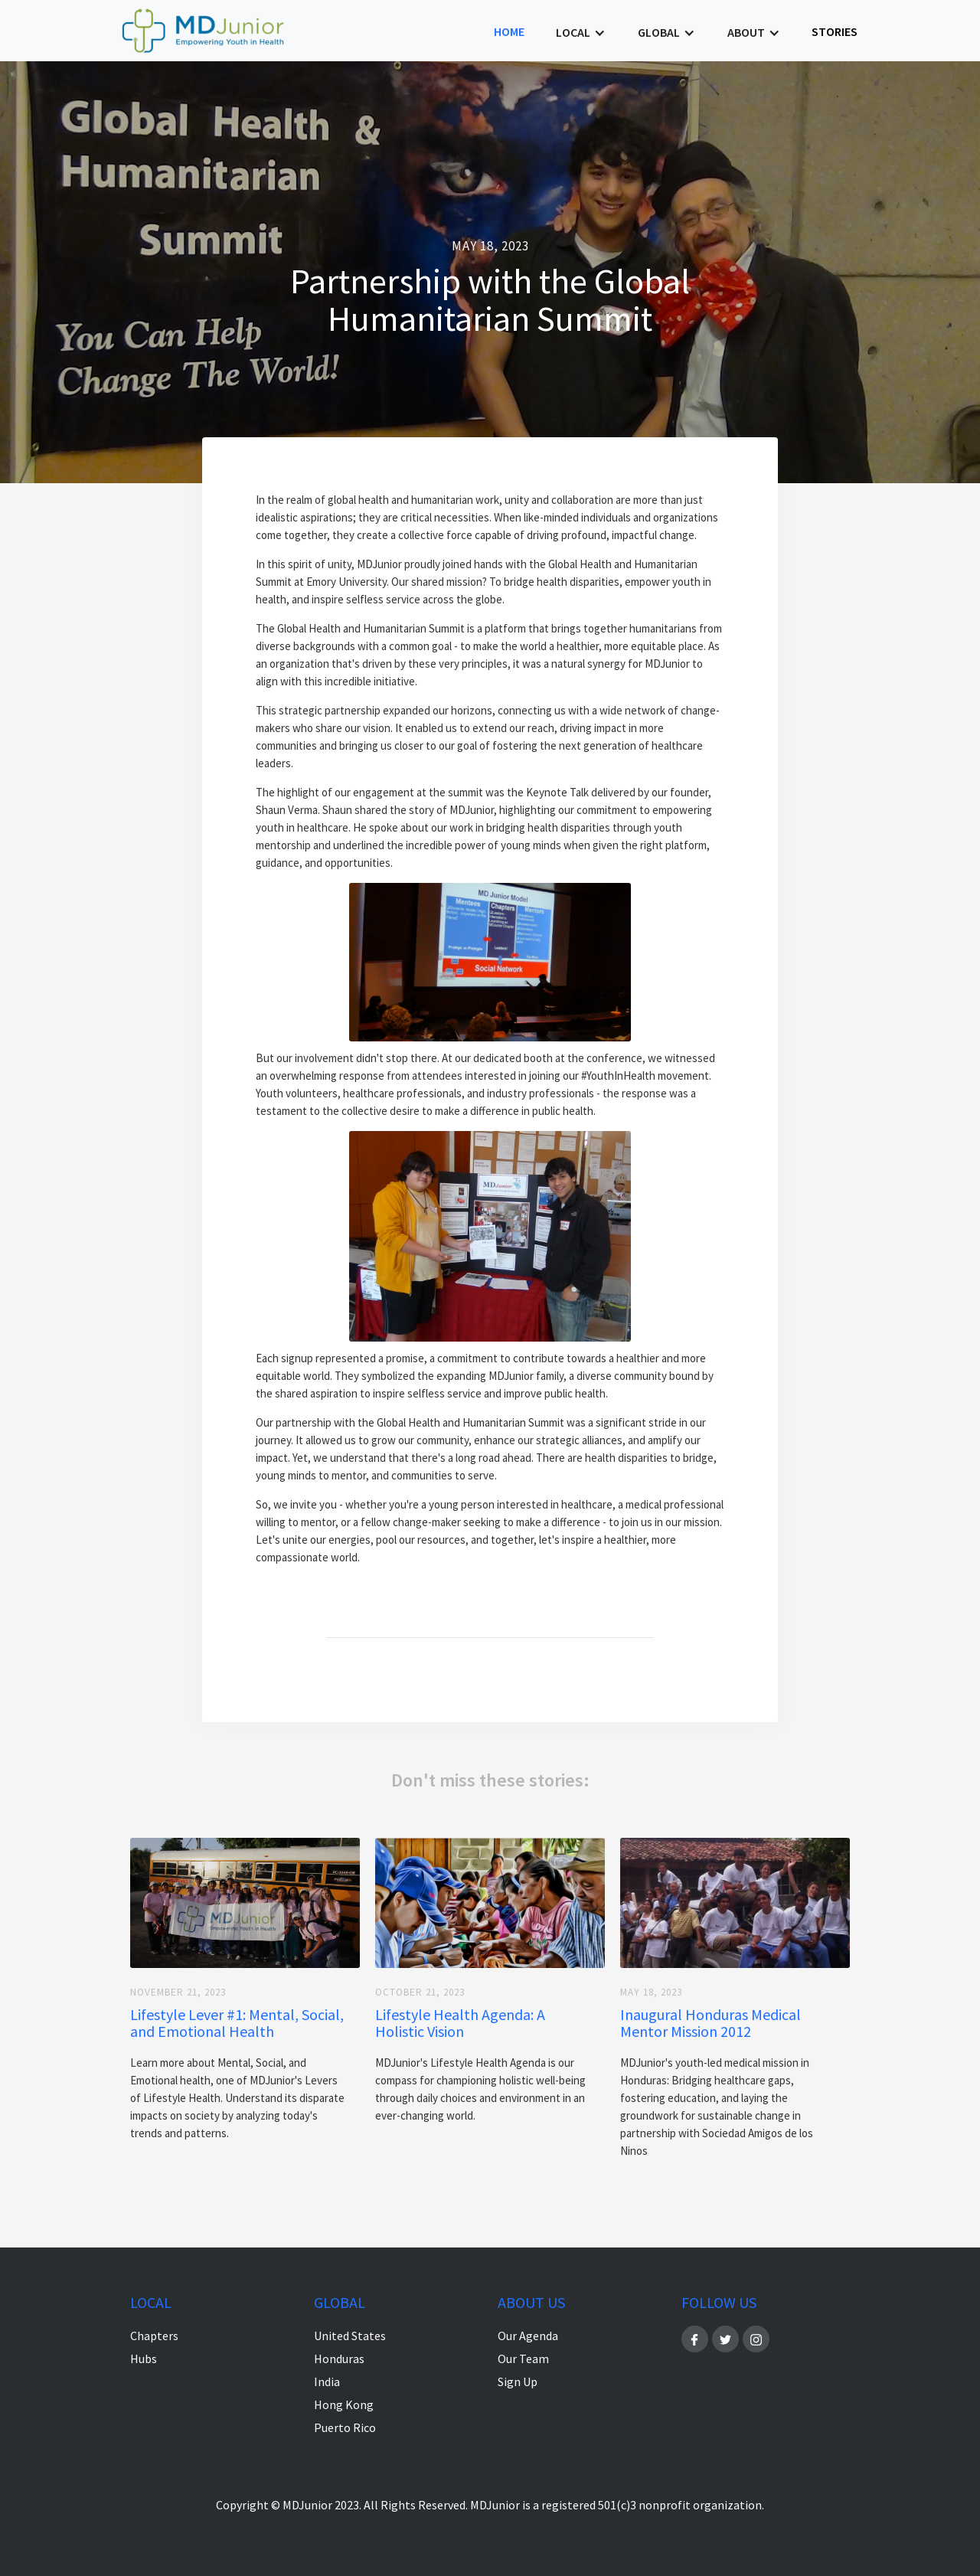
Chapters (154, 2335)
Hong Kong (344, 2404)
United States (350, 2335)
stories (835, 31)
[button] (581, 32)
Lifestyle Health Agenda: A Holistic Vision (460, 2023)
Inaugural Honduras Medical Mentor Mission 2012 (710, 2023)
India (327, 2381)
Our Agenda (528, 2335)
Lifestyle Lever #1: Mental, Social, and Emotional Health (237, 2023)
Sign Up (517, 2381)
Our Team (523, 2358)
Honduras (339, 2358)
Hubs (143, 2358)
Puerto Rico (345, 2427)
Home (509, 31)
